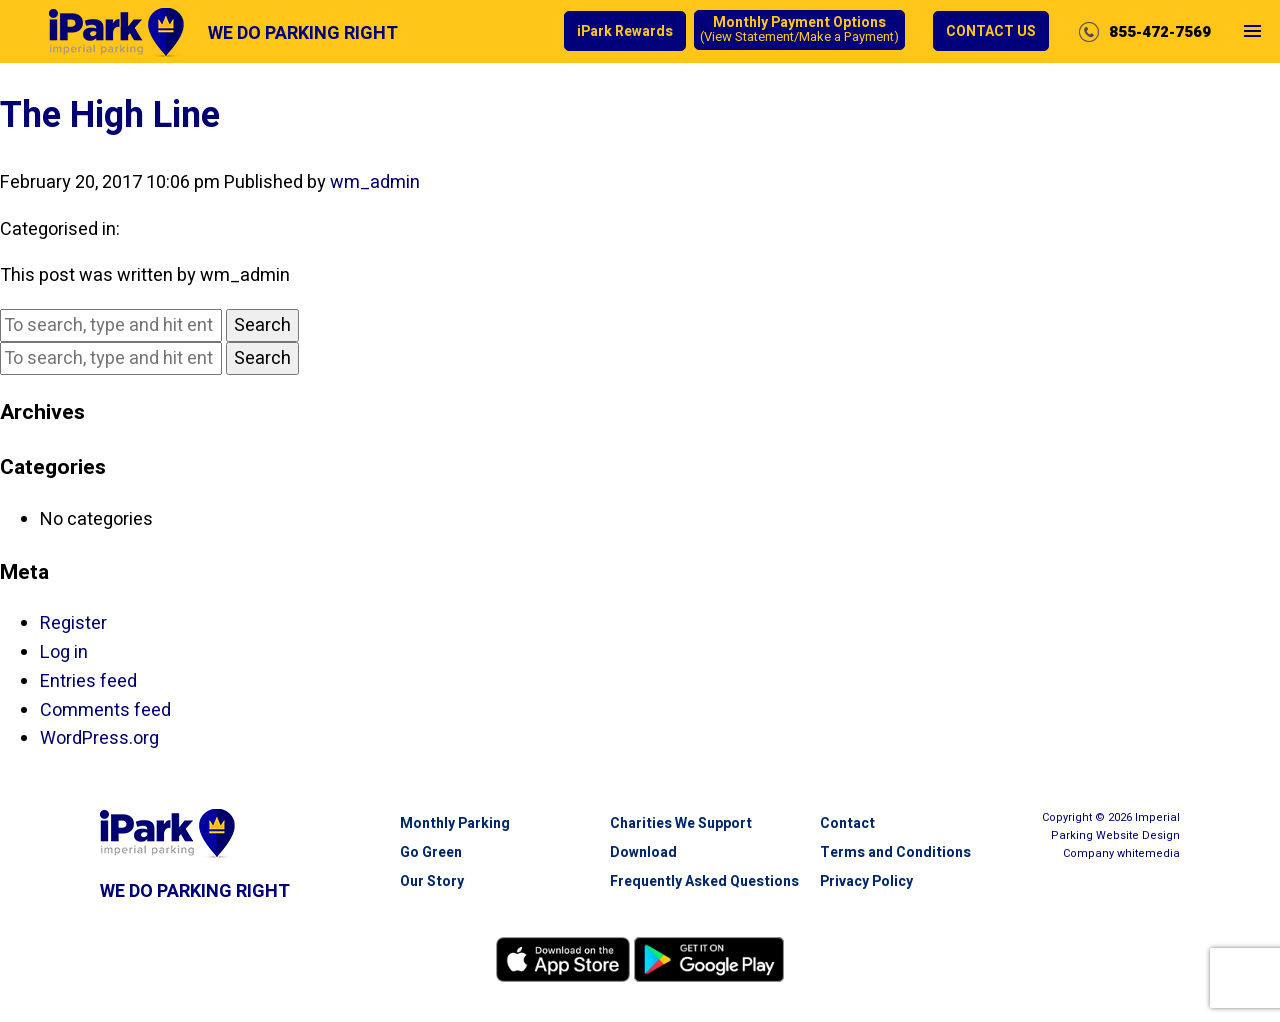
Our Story (432, 881)
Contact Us (991, 31)
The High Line (110, 115)
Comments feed (105, 710)
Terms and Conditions (895, 852)
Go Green (431, 852)
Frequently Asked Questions (704, 881)
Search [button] (262, 325)
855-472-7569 (1160, 32)
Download (643, 852)
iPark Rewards (625, 31)
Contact (847, 823)
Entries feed (88, 681)
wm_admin (375, 182)
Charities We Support (681, 823)
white (1148, 853)
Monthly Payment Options (799, 30)
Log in (64, 652)
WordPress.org (99, 738)
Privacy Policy (866, 881)
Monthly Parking (455, 823)
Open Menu (1252, 47)
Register (73, 623)
